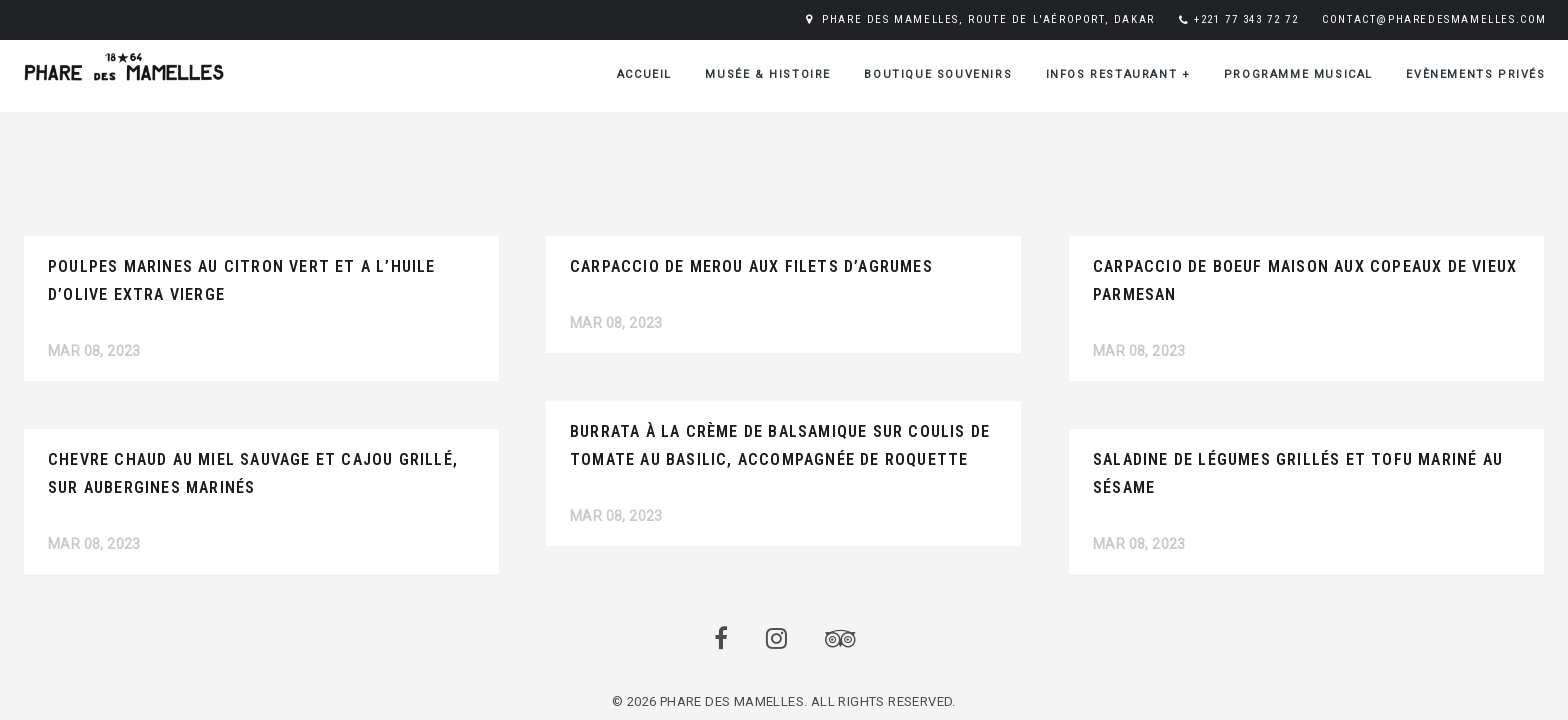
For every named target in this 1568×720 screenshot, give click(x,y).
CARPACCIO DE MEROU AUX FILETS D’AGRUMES (751, 266)
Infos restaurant (1118, 74)
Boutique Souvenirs (938, 74)
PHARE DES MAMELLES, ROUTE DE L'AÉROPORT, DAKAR (988, 19)
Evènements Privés (1475, 74)
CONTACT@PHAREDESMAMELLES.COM (1434, 19)
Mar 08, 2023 (94, 351)
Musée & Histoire (768, 74)
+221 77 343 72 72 (1246, 19)
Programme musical (1298, 74)
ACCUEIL (644, 74)
